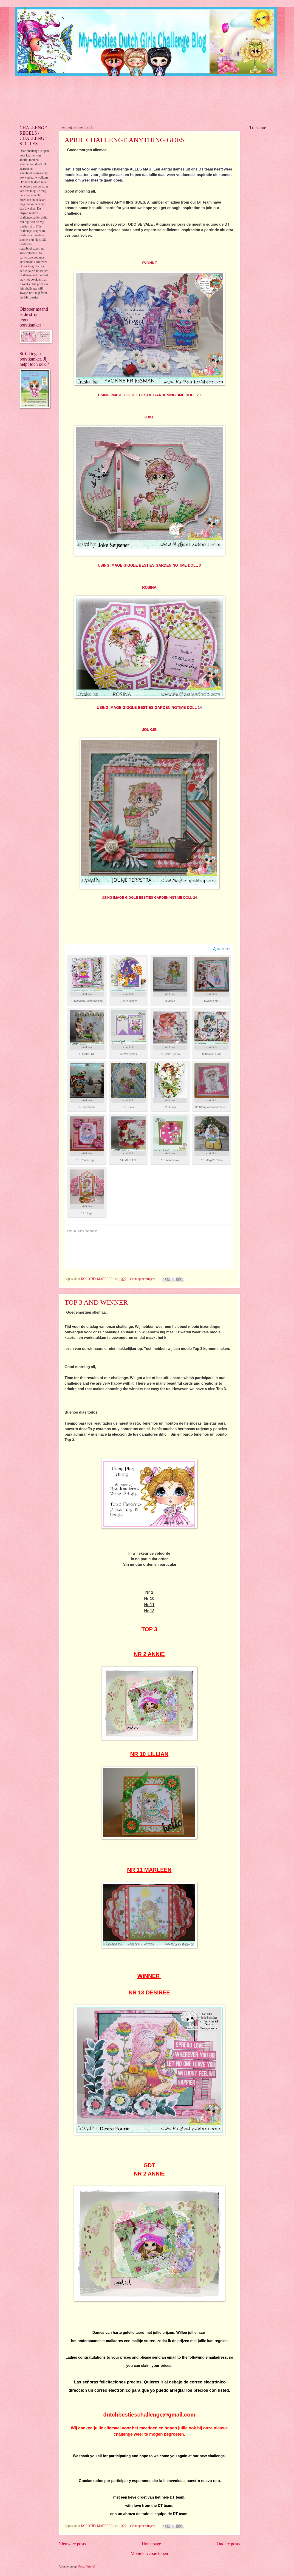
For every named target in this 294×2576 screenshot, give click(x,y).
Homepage (151, 2543)
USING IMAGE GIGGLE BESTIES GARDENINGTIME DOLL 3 (149, 565)
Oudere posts (228, 2543)
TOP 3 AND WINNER (96, 1302)
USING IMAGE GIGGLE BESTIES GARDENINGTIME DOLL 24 (149, 897)
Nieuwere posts (72, 2543)
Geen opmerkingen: (143, 1279)
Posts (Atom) (86, 2566)
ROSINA (149, 587)
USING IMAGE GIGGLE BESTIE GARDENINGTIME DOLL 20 (149, 395)
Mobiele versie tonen (149, 2553)
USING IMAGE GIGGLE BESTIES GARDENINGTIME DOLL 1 (148, 708)
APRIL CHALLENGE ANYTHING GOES (125, 140)
